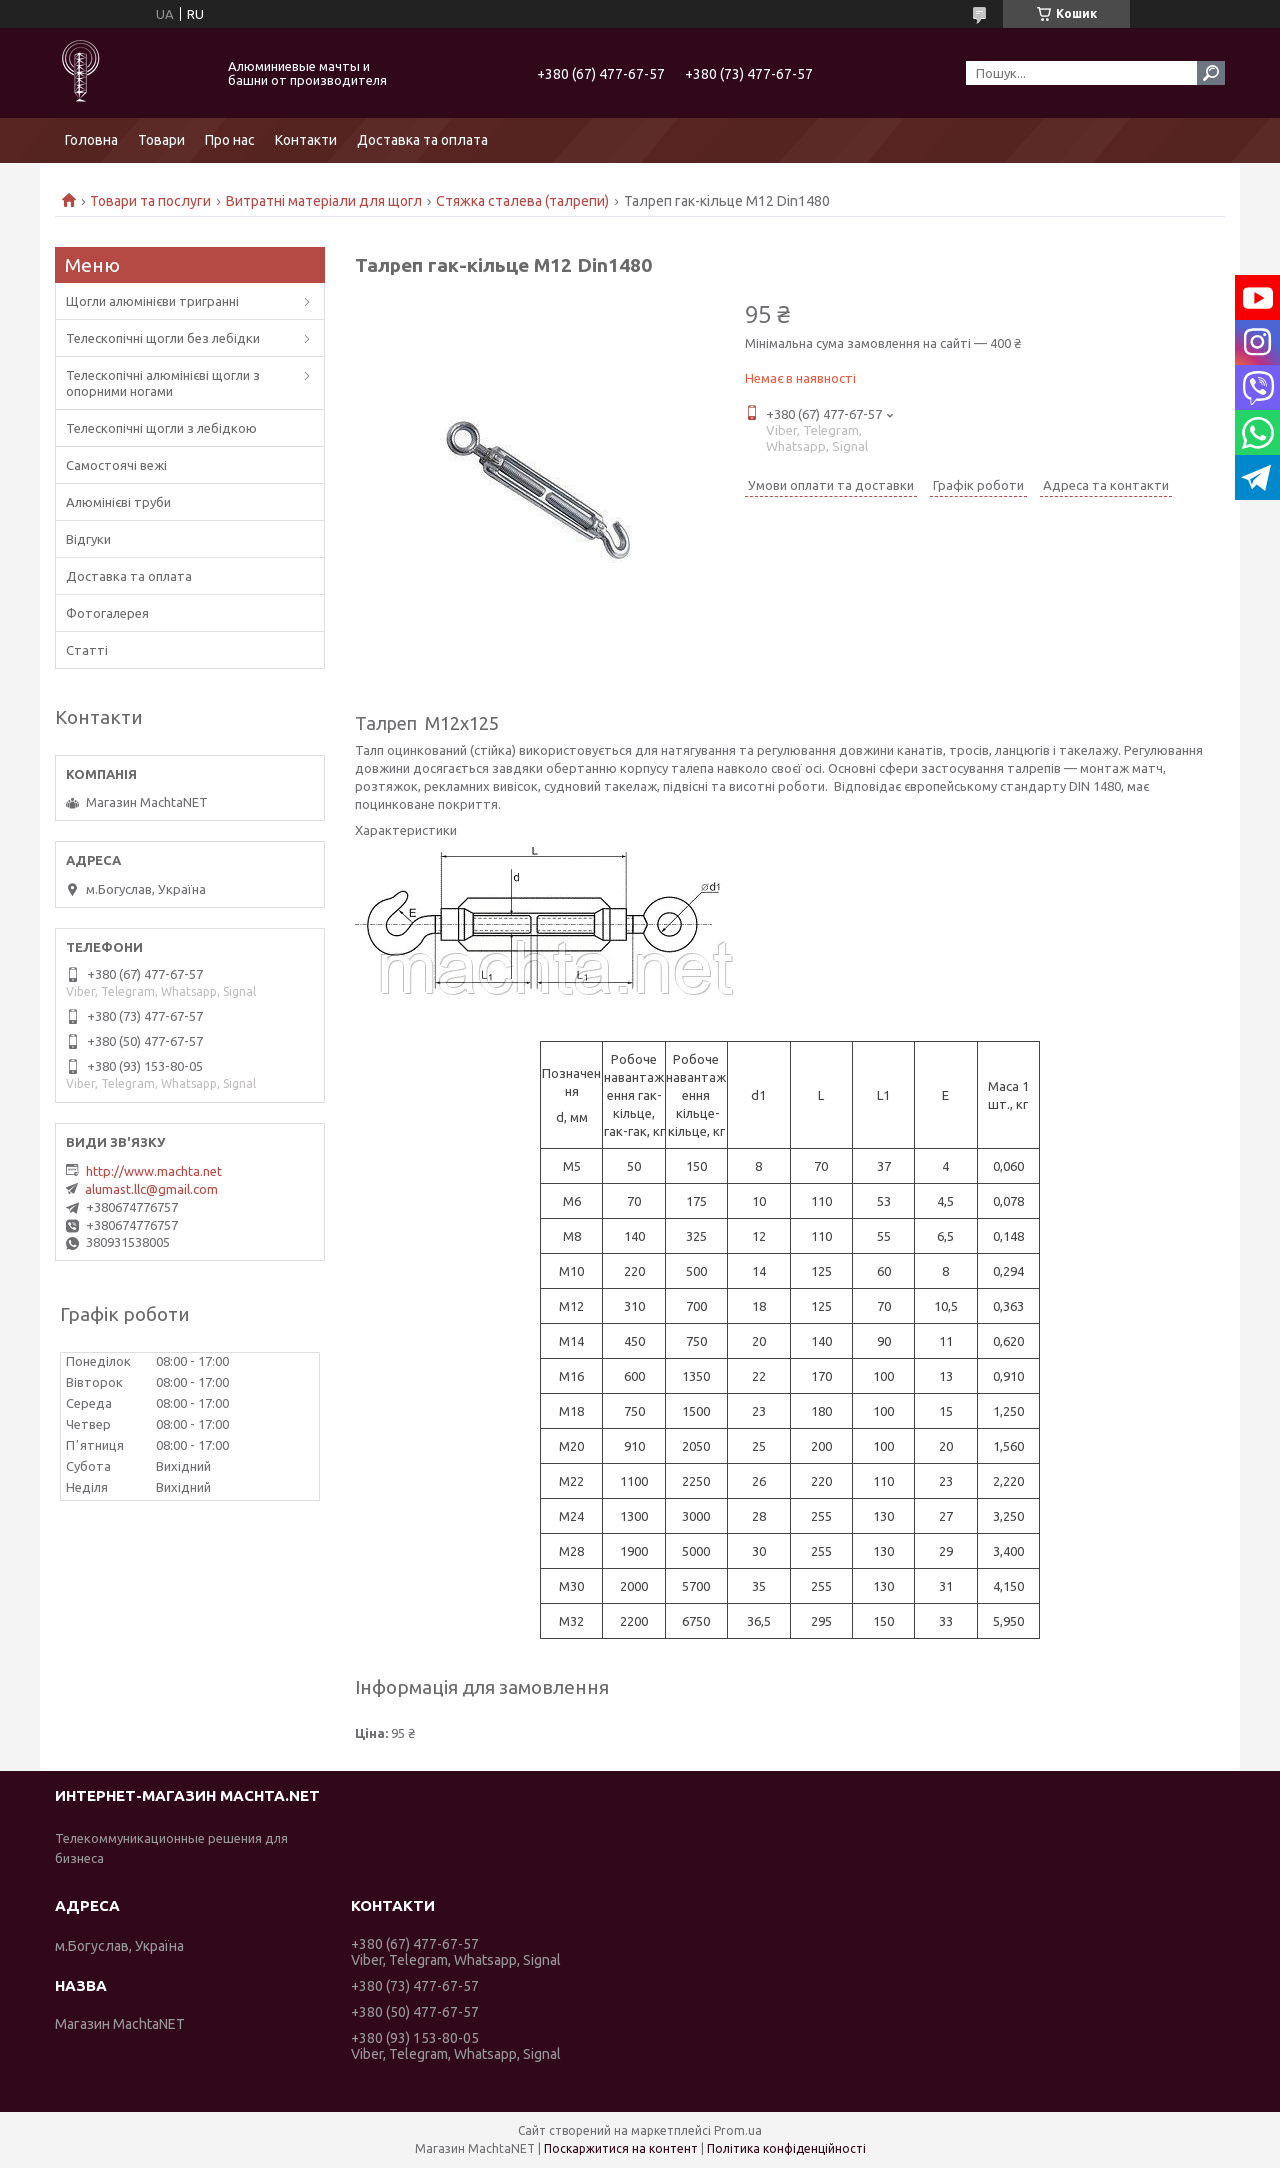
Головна (91, 140)
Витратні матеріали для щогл (324, 201)
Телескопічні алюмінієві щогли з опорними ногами (163, 383)
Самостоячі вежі (116, 465)
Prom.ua (738, 2130)
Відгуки (88, 539)
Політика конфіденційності (786, 2148)
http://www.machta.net (154, 1171)
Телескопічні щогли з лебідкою (161, 428)
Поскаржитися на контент (621, 2148)
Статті (87, 650)
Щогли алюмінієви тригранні (152, 301)
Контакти (306, 140)
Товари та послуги (150, 201)
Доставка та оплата (422, 140)
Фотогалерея (107, 613)
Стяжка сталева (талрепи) (522, 201)
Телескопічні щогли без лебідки (163, 338)
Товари (161, 140)
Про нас (230, 140)
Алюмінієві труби (118, 502)
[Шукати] (1211, 73)
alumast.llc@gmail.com (151, 1189)
